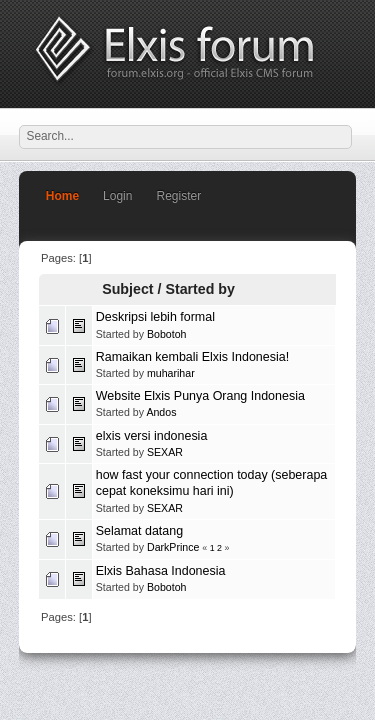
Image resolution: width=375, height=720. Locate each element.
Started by (200, 289)
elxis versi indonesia (152, 436)
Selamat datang (139, 531)
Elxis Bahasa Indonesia (161, 571)
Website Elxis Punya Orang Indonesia (200, 396)
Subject (127, 289)
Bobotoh (166, 334)
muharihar (171, 373)
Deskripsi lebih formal (155, 317)
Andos (161, 412)
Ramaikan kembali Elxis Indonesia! (192, 357)
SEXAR (165, 452)
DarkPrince (173, 547)
